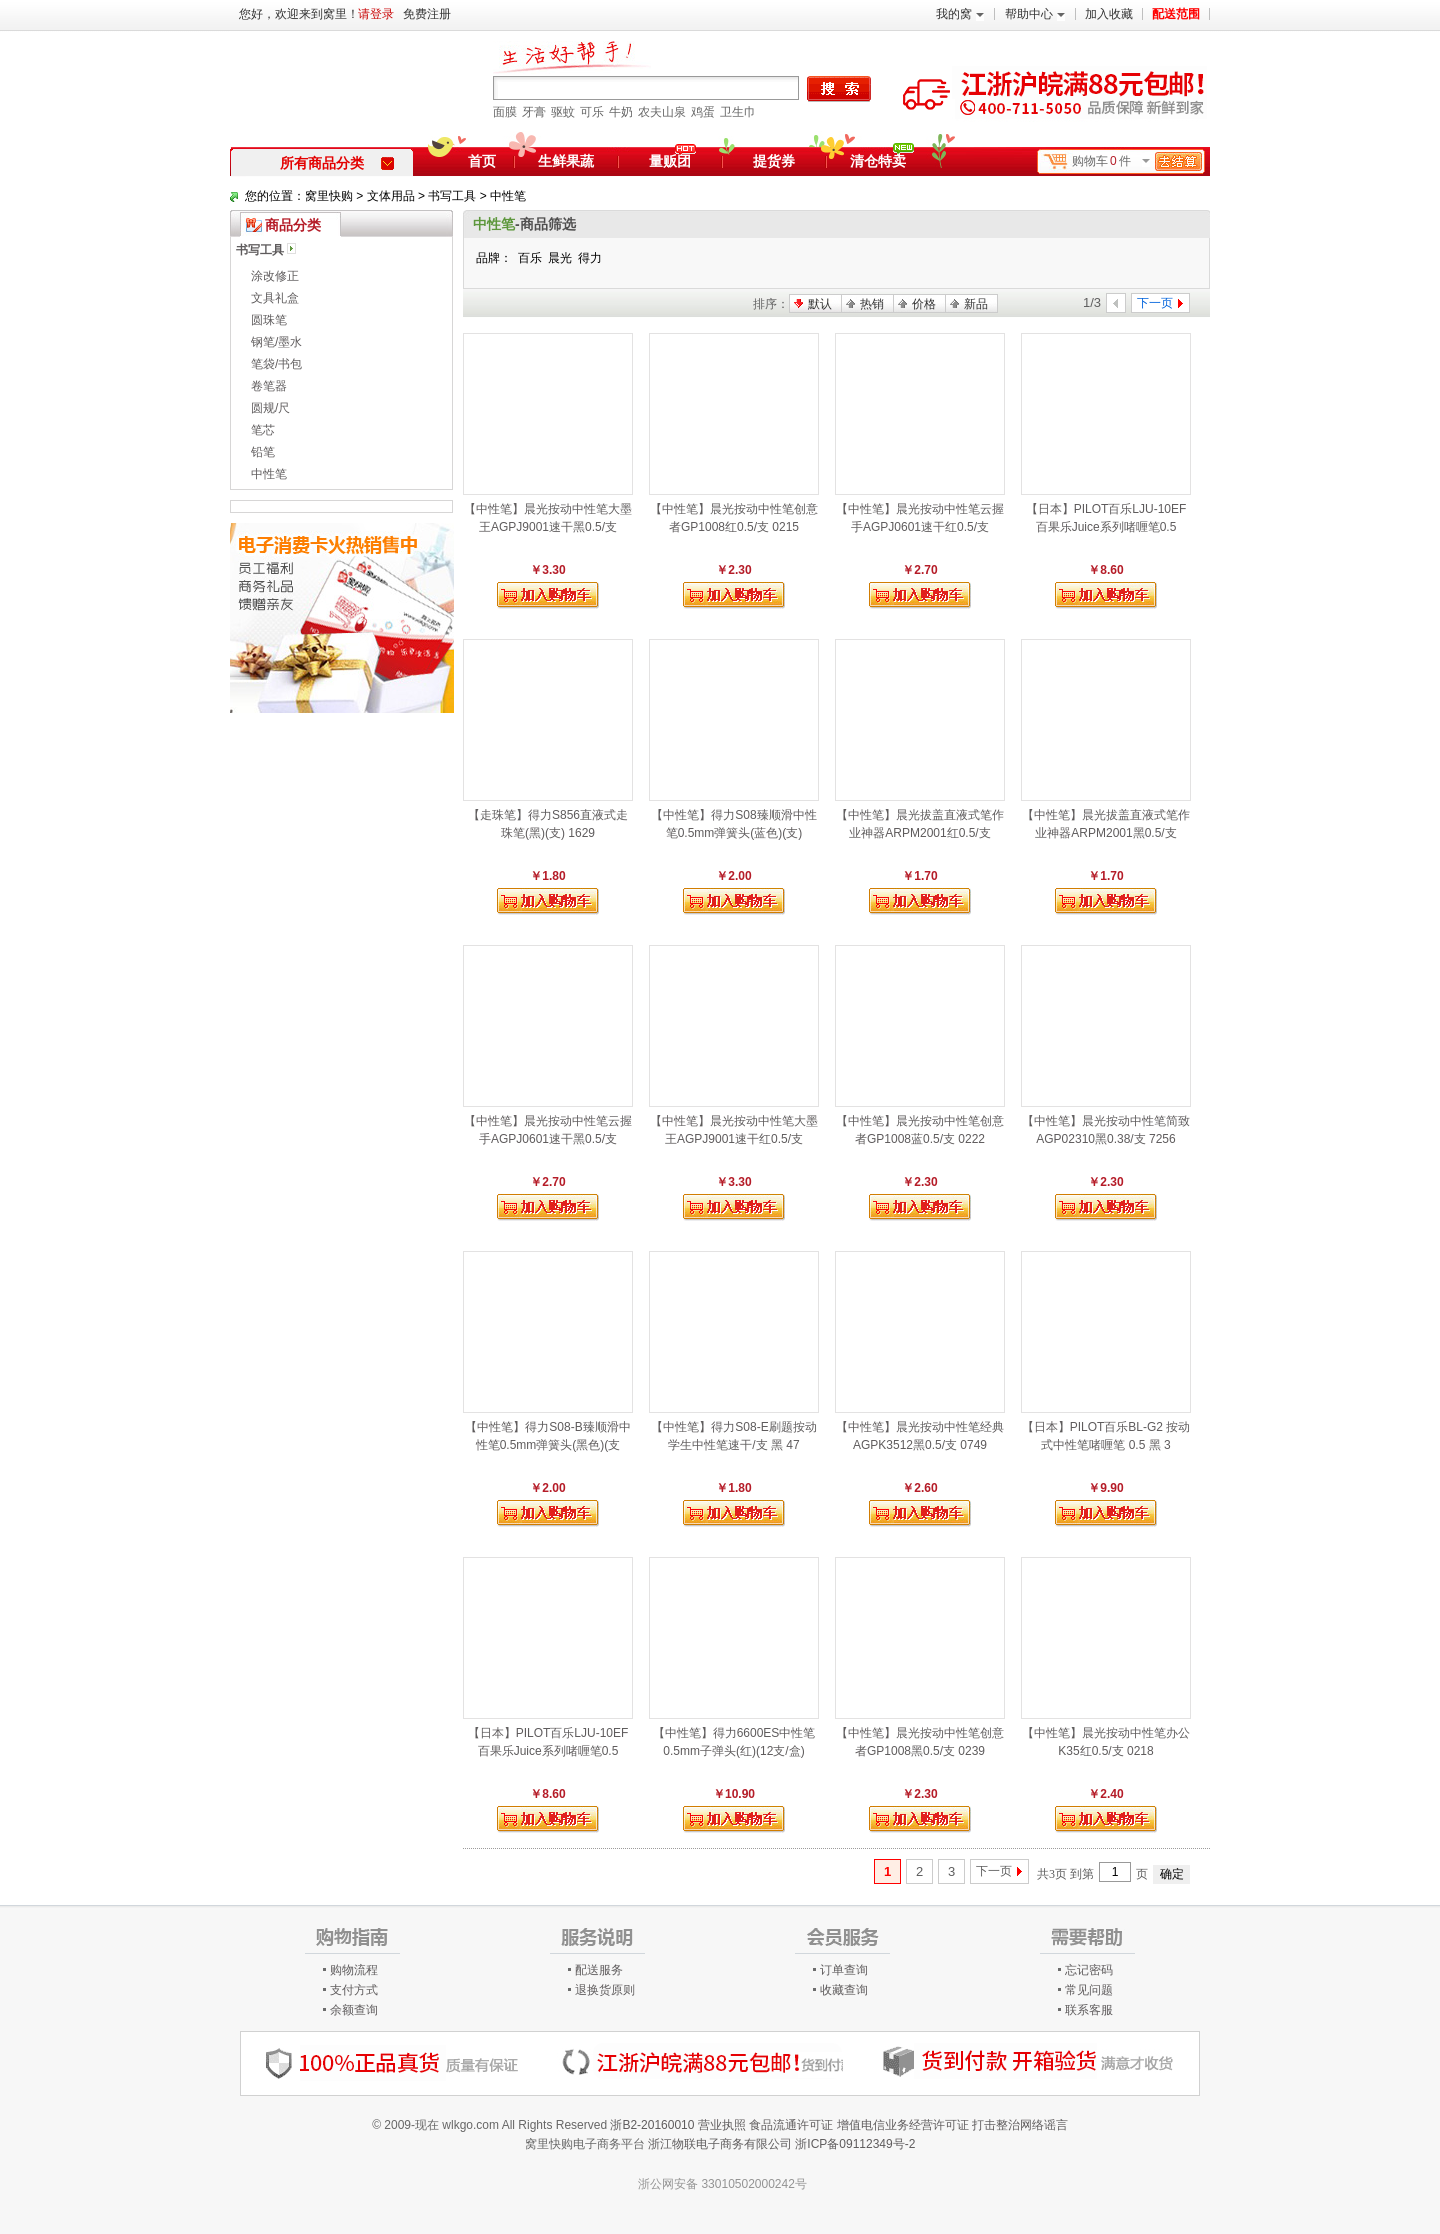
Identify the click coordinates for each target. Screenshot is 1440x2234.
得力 (590, 258)
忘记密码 (1089, 1970)
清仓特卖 (882, 158)
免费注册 (427, 14)
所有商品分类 (337, 163)
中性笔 (508, 196)
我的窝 (960, 14)
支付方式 (354, 1990)
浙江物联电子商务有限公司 (720, 2144)
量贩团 (670, 161)
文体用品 (391, 196)
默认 (820, 304)
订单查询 (844, 1970)
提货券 (774, 161)
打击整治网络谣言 (1020, 2125)
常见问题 (1089, 1990)
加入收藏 (1109, 14)
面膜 (505, 112)
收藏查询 (844, 1990)
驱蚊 (563, 112)
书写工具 (452, 196)
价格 (924, 304)
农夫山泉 (662, 112)
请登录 (376, 14)
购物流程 (354, 1970)
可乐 (592, 112)
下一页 (994, 1871)
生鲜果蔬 (566, 161)
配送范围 (1176, 14)
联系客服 (1089, 2010)
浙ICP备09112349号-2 (855, 2144)
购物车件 (1137, 161)
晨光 (560, 258)
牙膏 (534, 112)
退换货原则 (605, 1990)
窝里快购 (329, 196)
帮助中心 (1035, 14)
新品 (976, 304)
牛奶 (621, 112)
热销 (872, 304)
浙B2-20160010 (652, 2125)
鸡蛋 (703, 112)
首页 (482, 161)
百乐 (530, 258)
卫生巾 (738, 112)
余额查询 (354, 2010)
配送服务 (599, 1970)
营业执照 (722, 2125)
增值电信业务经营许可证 (903, 2125)
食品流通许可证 (791, 2125)
